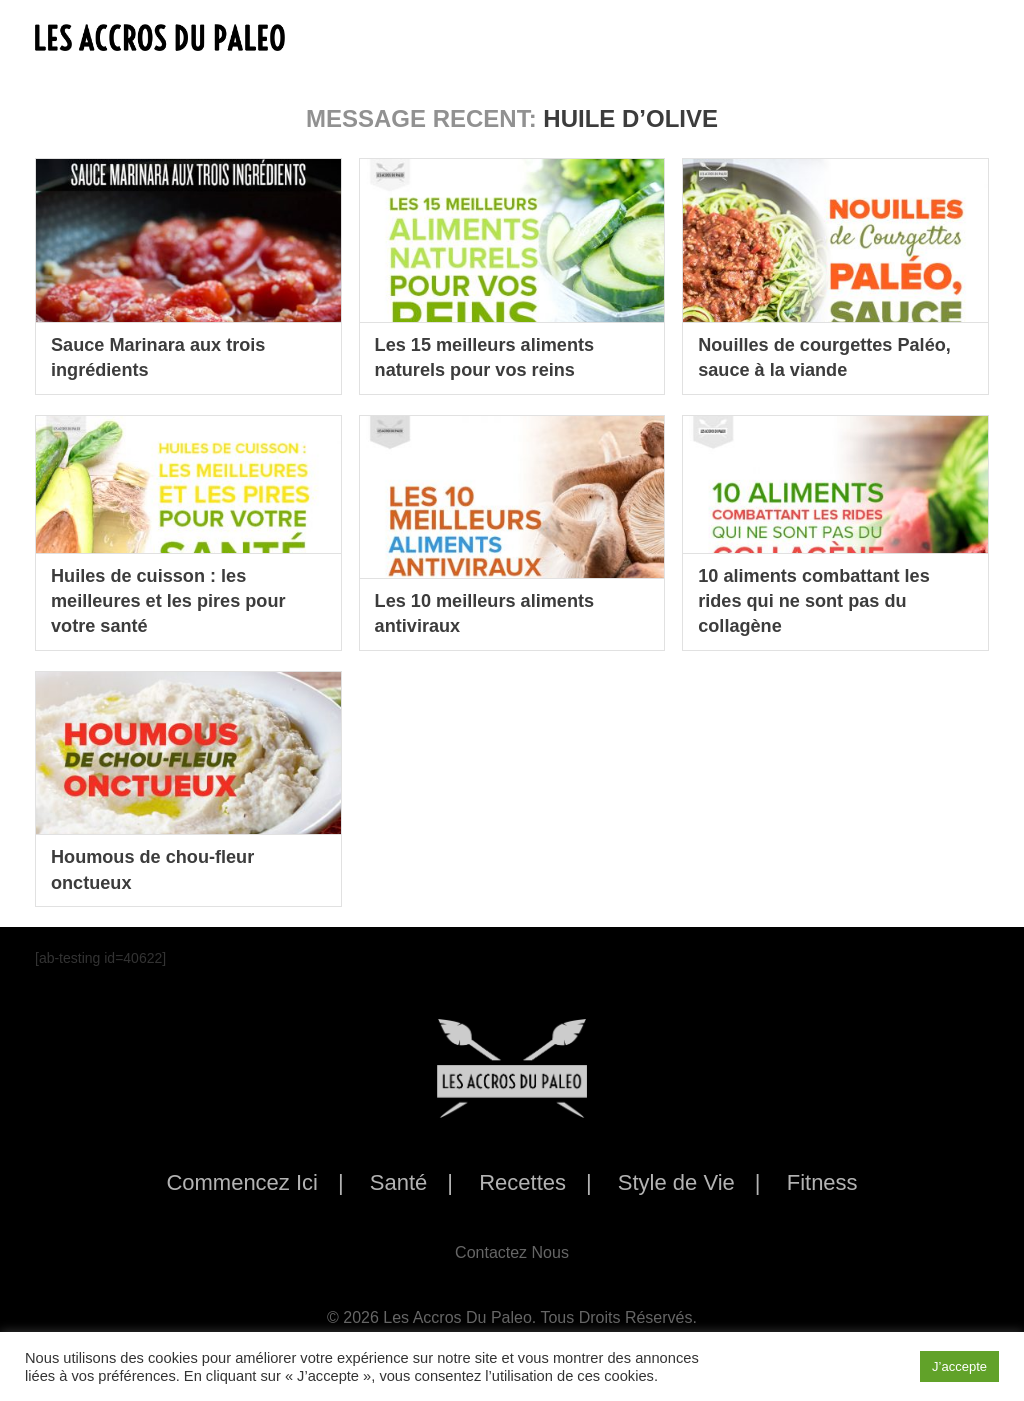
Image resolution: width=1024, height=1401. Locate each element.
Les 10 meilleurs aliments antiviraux (496, 612)
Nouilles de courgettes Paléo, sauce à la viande (812, 356)
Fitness (822, 1182)
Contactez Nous (512, 1252)
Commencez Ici (242, 1182)
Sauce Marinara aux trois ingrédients (169, 356)
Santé (399, 1182)
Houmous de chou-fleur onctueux (163, 868)
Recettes (522, 1182)
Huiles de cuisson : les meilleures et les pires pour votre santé (180, 598)
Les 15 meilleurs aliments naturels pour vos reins (496, 356)
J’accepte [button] (959, 1366)
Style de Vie (676, 1182)
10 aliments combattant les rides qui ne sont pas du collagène (826, 598)
